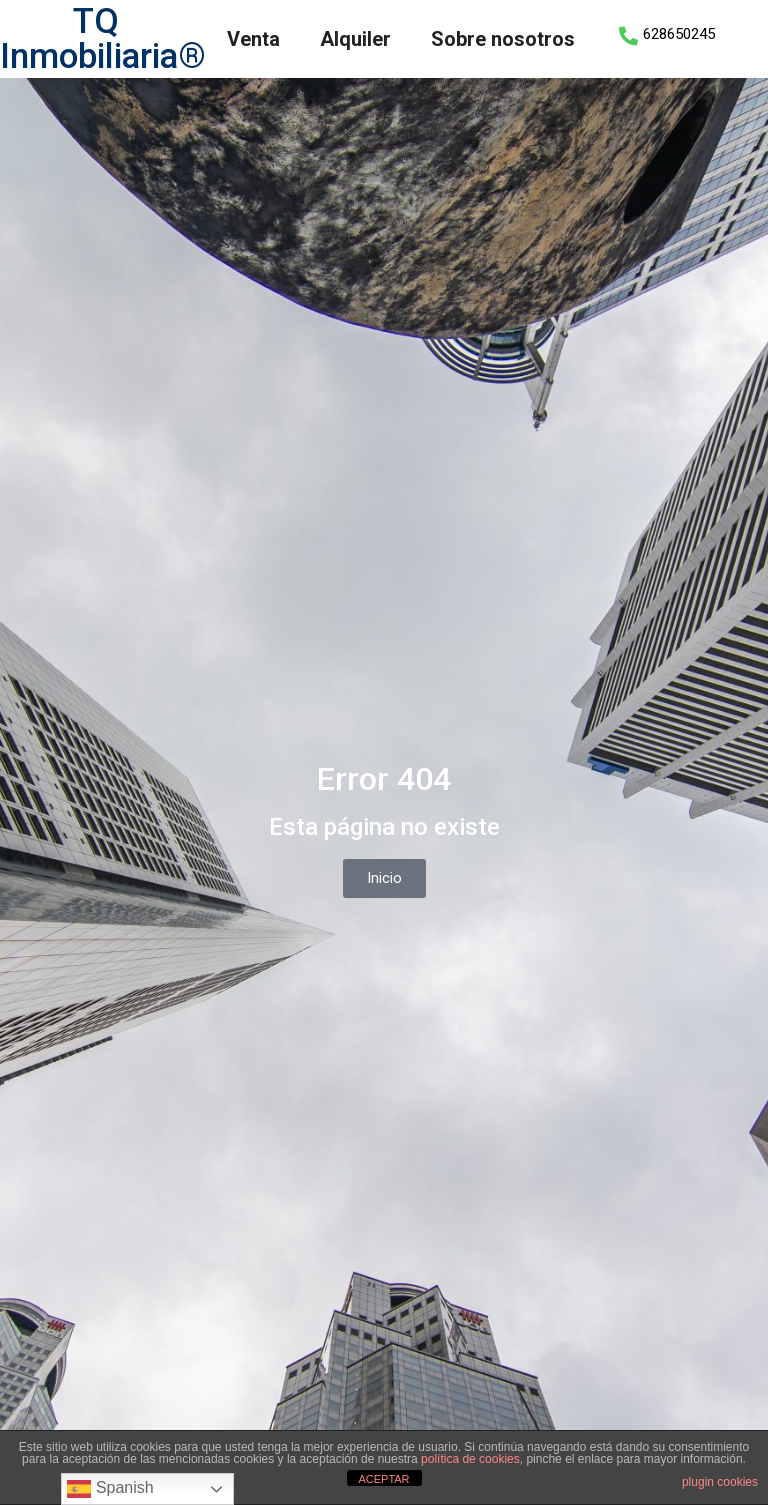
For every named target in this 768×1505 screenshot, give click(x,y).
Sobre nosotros (503, 39)
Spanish (110, 1489)
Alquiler (355, 39)
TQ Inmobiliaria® (103, 39)
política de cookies (470, 1459)
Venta (253, 39)
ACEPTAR (383, 1479)
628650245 (679, 34)
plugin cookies (720, 1482)
